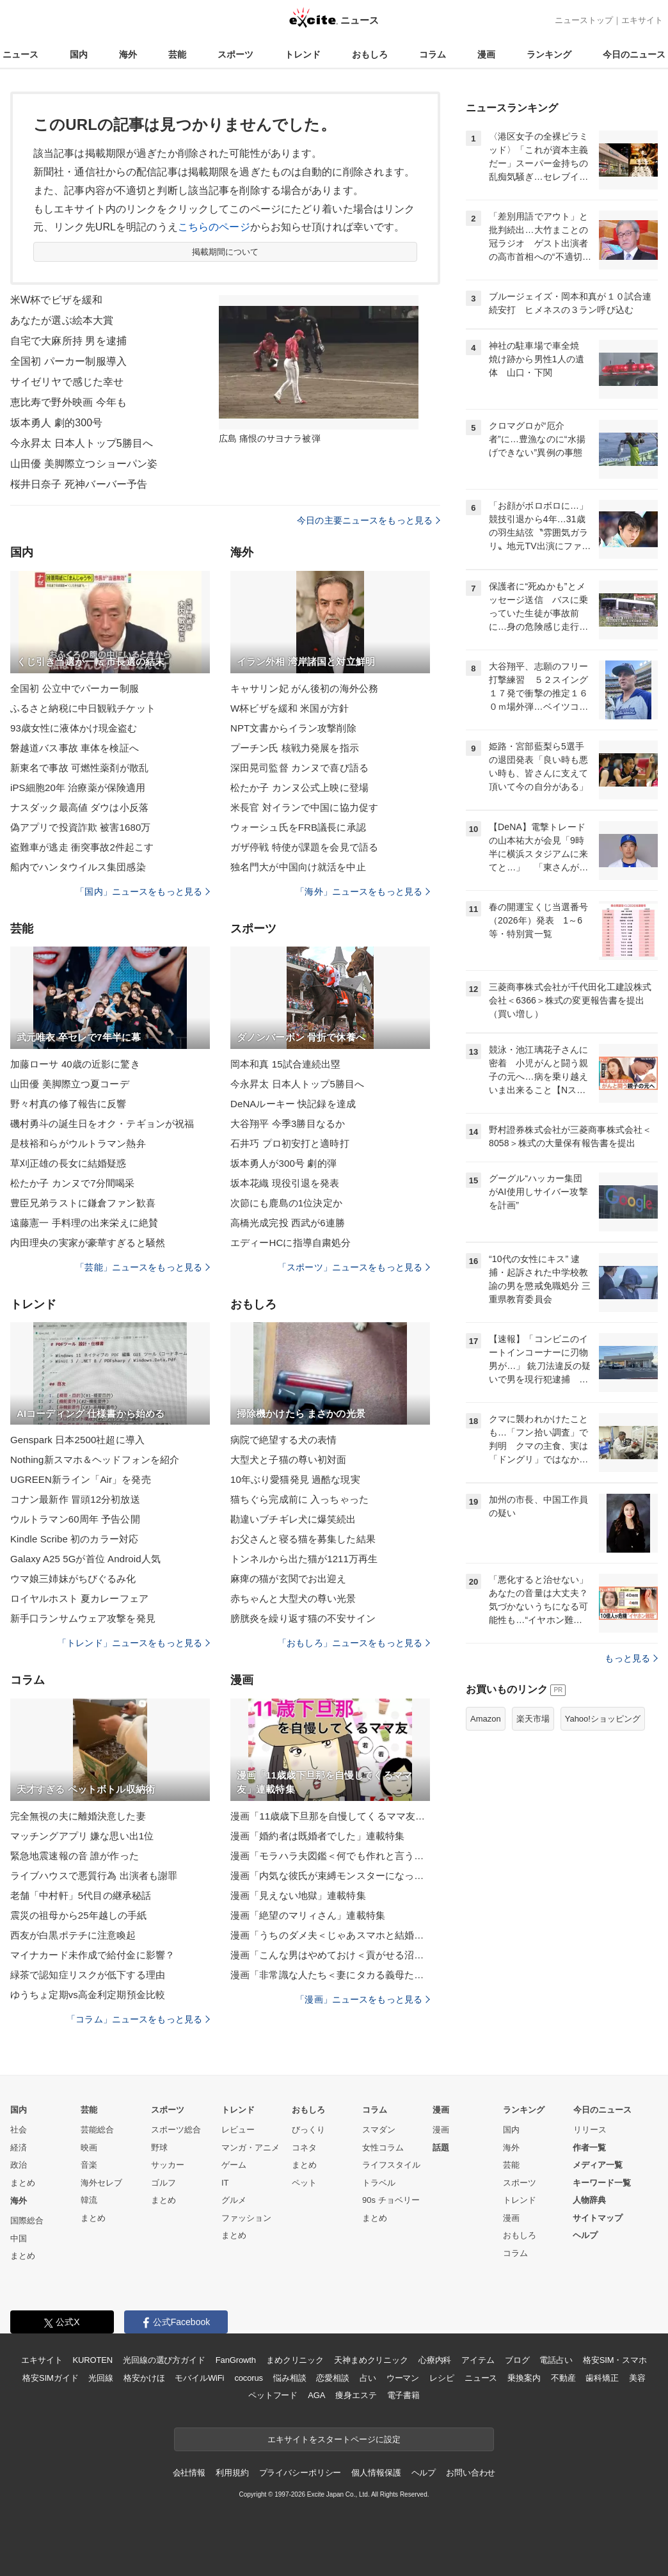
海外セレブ (101, 2183)
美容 (637, 2378)
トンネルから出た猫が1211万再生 (304, 1558)
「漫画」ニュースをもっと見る (363, 1999)
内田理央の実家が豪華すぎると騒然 (87, 1242)
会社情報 (189, 2472)
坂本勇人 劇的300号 (56, 422)
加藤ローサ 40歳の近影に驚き (75, 1064)
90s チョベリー (391, 2200)
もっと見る (631, 1658)
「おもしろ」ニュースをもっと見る (354, 1643)
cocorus (248, 2378)
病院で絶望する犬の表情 (283, 1439)
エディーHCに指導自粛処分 (290, 1242)
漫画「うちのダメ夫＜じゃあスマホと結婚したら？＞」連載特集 (330, 1935)
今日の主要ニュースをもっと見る (368, 520)
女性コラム (383, 2147)
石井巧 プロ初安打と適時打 (289, 1143)
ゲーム (233, 2165)
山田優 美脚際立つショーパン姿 (83, 463)
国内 (79, 54)
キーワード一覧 (602, 2183)
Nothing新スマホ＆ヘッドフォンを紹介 (94, 1459)
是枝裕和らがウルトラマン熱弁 (78, 1143)
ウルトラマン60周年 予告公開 (75, 1519)
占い (368, 2378)
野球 (159, 2147)
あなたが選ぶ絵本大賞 (61, 320)
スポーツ (235, 54)
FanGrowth (236, 2360)
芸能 (177, 54)
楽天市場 (533, 1719)
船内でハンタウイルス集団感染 (78, 866)
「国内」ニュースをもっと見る (143, 891)
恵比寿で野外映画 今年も (68, 402)
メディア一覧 (598, 2165)
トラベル (378, 2183)
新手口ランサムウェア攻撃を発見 (82, 1618)
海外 (128, 54)
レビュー (238, 2129)
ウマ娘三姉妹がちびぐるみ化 (73, 1578)
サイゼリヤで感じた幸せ (66, 381)
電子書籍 (403, 2395)
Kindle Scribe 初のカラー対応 (74, 1538)
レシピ (441, 2378)
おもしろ (370, 54)
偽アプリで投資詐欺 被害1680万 (80, 827)
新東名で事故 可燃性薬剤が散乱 (79, 767)
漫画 (486, 54)
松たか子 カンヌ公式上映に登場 (299, 787)
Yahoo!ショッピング (602, 1719)
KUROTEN (92, 2360)
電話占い (555, 2360)
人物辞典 (589, 2200)
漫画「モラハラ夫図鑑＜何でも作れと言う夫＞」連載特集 (330, 1855)
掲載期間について (225, 252)
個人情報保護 (376, 2472)
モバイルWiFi (199, 2378)
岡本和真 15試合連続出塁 (285, 1064)
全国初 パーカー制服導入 (68, 361)
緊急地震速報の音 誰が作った (74, 1855)
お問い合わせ (470, 2472)
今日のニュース (634, 54)
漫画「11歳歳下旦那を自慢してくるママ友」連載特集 (330, 1816)
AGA (316, 2395)
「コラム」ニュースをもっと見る (138, 2019)
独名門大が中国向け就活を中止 (298, 866)
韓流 (89, 2200)
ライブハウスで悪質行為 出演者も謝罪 (93, 1875)
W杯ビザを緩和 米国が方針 (289, 708)
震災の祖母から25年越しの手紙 (78, 1915)
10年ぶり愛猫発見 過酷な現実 (295, 1479)
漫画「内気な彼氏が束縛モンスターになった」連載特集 (330, 1875)
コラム (432, 54)
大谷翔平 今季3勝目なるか (287, 1123)
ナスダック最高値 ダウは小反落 (79, 807)
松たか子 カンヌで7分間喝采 (72, 1183)
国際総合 (27, 2220)
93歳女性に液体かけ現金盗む (73, 728)
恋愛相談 (332, 2378)
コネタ (304, 2147)
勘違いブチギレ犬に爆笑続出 (293, 1519)
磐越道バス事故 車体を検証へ (74, 747)
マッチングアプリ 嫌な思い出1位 (82, 1835)
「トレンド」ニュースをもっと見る (134, 1643)
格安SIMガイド (50, 2378)
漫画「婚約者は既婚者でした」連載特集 (317, 1835)
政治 (18, 2165)
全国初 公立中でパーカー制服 (74, 688)
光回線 (100, 2378)
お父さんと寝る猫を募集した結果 (303, 1538)
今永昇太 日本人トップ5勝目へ (81, 443)
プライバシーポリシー (300, 2472)
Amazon (485, 1719)
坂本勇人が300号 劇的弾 (283, 1163)
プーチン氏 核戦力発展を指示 (294, 747)
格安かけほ (143, 2378)
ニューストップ (584, 20)
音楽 (89, 2165)
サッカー (167, 2165)
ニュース (20, 54)
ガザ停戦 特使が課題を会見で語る (304, 847)
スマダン (378, 2129)
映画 (89, 2147)
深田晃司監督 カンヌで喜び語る (299, 767)
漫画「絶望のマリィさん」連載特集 (307, 1915)
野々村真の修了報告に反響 (68, 1103)
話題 (441, 2147)
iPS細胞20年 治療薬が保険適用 (77, 787)
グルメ (233, 2200)
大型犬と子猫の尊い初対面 (288, 1459)
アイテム (477, 2360)
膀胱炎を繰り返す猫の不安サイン (303, 1618)
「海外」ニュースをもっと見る (363, 891)
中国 (18, 2238)
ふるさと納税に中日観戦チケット (82, 708)
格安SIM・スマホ (615, 2360)
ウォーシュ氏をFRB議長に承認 (298, 827)
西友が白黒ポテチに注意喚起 (73, 1935)
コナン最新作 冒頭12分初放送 (75, 1499)
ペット (304, 2183)
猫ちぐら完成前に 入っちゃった (299, 1499)
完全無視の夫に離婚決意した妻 (78, 1816)
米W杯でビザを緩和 (56, 299)
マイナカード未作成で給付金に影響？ (92, 1954)
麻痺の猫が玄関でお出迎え (288, 1578)
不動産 (563, 2378)
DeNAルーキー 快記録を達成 (293, 1103)
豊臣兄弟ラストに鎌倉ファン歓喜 (82, 1202)
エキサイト (642, 20)
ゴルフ (163, 2183)
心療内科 (434, 2360)
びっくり (308, 2129)
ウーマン (402, 2378)
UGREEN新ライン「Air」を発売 (80, 1479)
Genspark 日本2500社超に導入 (77, 1439)
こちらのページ (214, 226)
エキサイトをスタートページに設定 (334, 2439)
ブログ (517, 2360)
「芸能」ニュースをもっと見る (143, 1267)
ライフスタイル (391, 2165)
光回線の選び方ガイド (164, 2360)
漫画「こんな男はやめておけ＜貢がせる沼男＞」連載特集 (330, 1954)
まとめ (22, 2183)
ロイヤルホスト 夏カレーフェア (79, 1598)
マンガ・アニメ (250, 2147)
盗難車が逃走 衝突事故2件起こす (82, 847)
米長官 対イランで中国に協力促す (304, 807)
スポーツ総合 (176, 2129)
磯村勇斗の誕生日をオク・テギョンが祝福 (102, 1123)
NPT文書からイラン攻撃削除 (293, 728)
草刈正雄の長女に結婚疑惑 (68, 1163)
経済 (18, 2147)
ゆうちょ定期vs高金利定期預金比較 (87, 1994)
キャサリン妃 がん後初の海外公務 (304, 688)
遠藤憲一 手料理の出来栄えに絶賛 (84, 1222)
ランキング (549, 54)
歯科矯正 (601, 2378)
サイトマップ (598, 2218)
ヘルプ (585, 2235)
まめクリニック (295, 2360)
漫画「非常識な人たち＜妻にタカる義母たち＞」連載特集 (330, 1974)
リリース (590, 2129)
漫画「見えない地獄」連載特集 (298, 1895)
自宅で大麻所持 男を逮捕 (68, 340)
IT (225, 2183)
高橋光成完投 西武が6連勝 (287, 1222)
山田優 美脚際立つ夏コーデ (69, 1083)
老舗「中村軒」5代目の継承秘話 (80, 1895)
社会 (18, 2129)
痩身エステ (355, 2395)
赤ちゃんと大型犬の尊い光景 (293, 1598)
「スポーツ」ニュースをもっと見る (354, 1267)
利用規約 (232, 2472)
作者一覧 (589, 2147)
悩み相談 (289, 2378)
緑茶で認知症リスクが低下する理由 (87, 1974)
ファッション (246, 2218)
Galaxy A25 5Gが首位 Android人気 (85, 1558)
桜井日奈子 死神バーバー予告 (78, 484)
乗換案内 (523, 2378)
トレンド (303, 54)
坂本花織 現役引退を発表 (285, 1183)
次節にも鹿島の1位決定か (286, 1202)
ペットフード (273, 2395)
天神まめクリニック (371, 2360)
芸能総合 (97, 2129)
